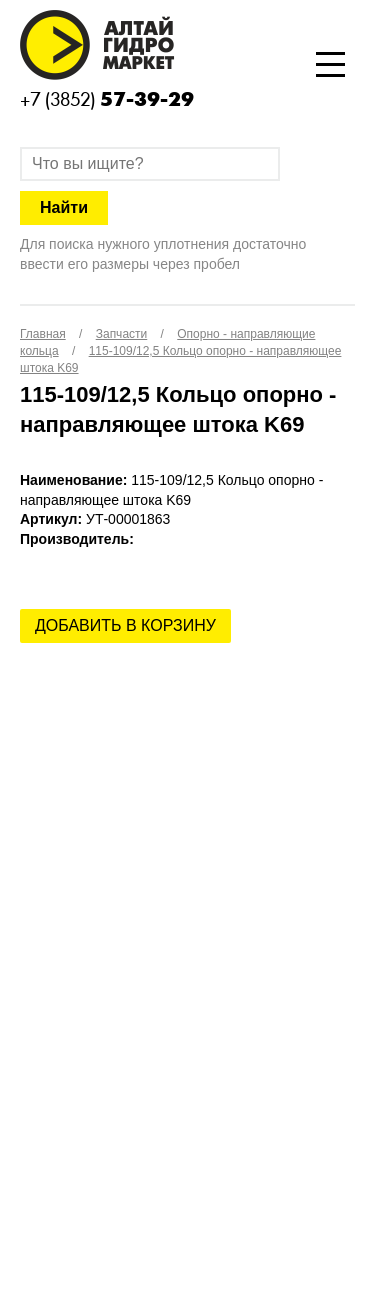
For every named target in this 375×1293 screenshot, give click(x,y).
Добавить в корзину (125, 625)
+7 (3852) (107, 99)
